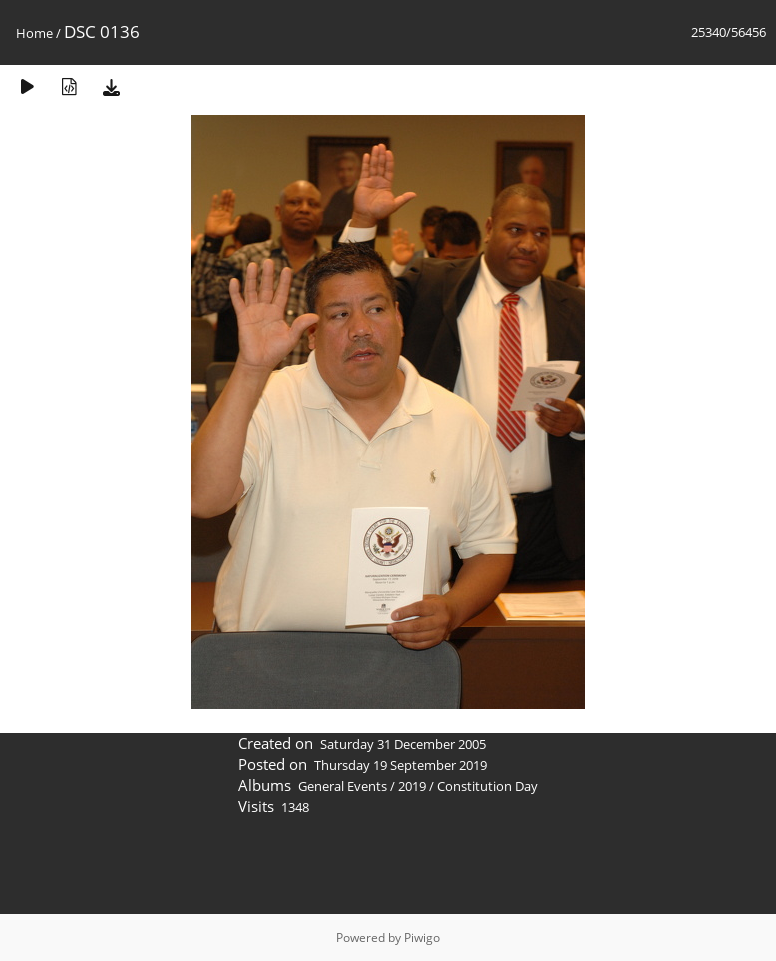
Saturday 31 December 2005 (403, 744)
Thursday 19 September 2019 (400, 765)
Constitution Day (487, 786)
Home (34, 33)
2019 (412, 786)
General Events (342, 786)
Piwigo (422, 937)
